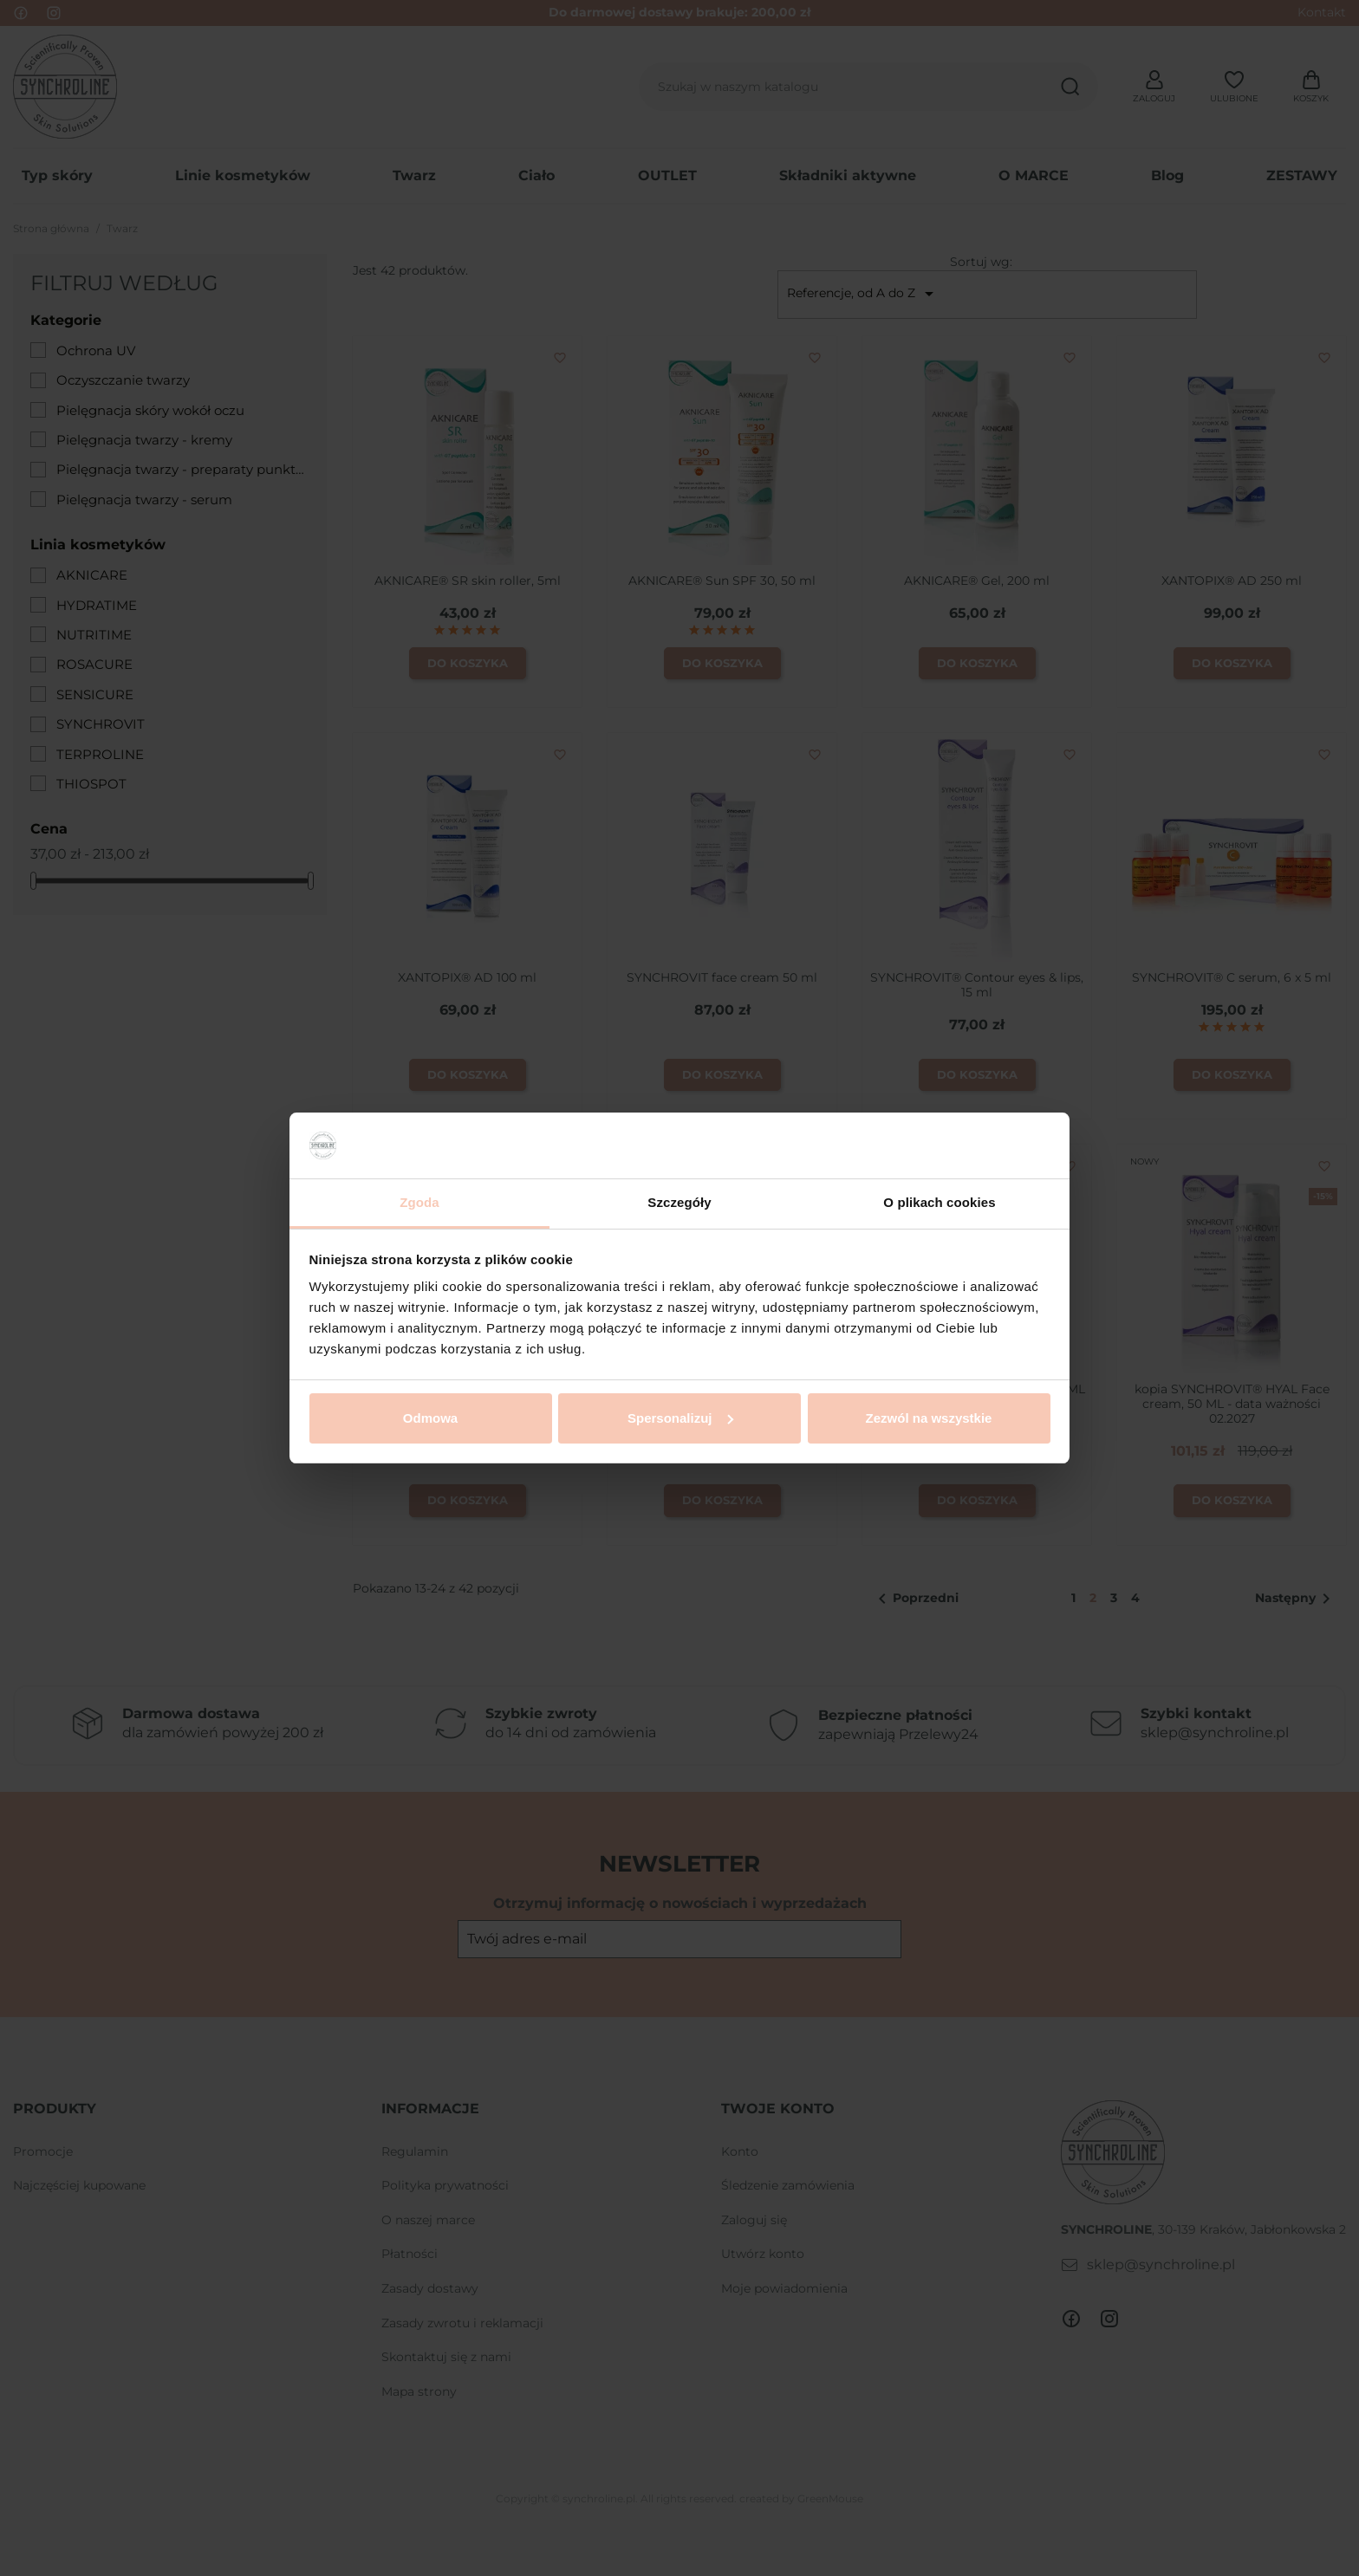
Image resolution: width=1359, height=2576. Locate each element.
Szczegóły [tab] (679, 1202)
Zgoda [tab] (419, 1202)
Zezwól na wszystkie (929, 1418)
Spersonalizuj (680, 1418)
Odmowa (430, 1418)
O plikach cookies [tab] (939, 1202)
